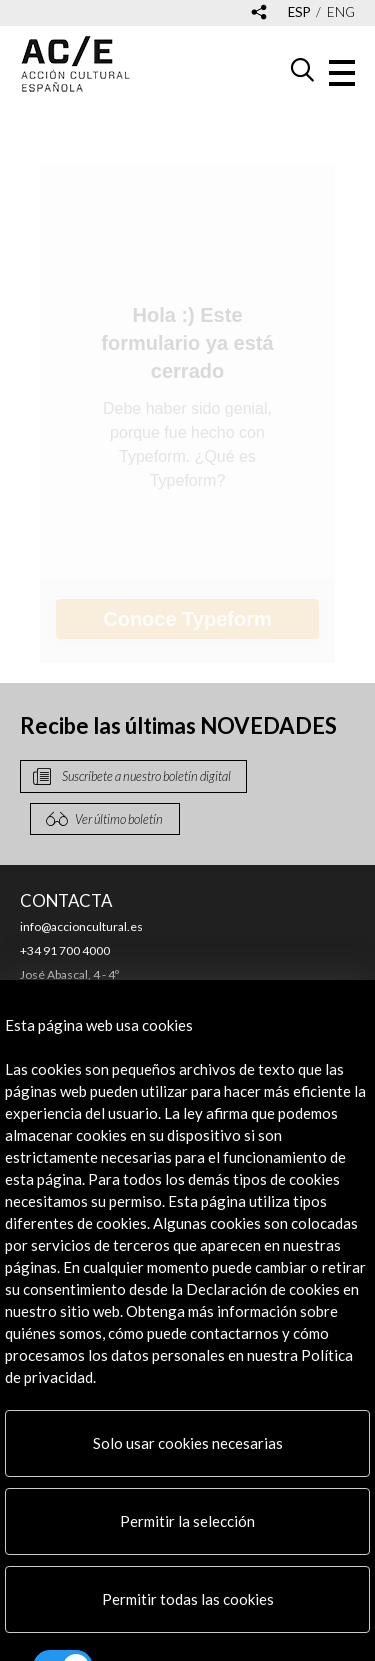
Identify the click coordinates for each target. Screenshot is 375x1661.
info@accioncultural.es (81, 926)
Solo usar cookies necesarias (188, 1443)
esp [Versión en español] (299, 12)
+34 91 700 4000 (65, 950)
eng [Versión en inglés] (341, 12)
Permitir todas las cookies (188, 1599)
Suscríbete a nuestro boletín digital (146, 776)
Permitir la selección (187, 1521)
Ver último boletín (119, 819)
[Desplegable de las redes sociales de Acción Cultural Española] (259, 13)
